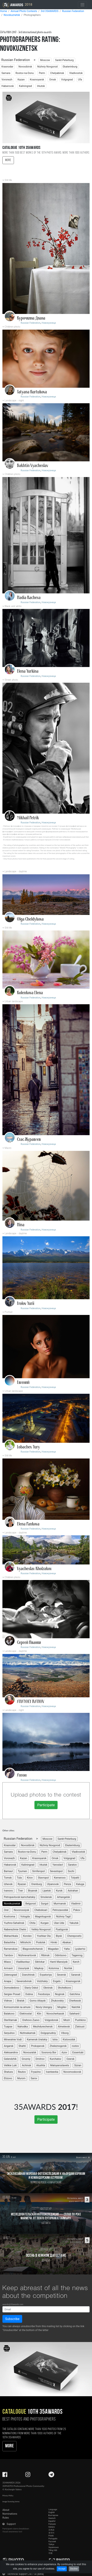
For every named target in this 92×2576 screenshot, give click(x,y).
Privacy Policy (7, 2495)
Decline (74, 2568)
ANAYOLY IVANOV (30, 1701)
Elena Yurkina (27, 671)
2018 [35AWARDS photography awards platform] (17, 4)
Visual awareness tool (12, 2531)
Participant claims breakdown (15, 2528)
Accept (61, 2568)
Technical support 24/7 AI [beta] (25, 2574)
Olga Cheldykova (30, 919)
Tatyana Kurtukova (32, 392)
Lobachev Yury (28, 1447)
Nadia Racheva (29, 597)
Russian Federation (15, 60)
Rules (5, 2517)
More (8, 160)
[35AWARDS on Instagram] (27, 2475)
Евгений (23, 1382)
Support (11, 2524)
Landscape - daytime (16, 872)
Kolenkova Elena (30, 993)
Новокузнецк (49, 323)
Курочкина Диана (31, 318)
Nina (20, 1225)
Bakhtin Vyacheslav (32, 465)
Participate (46, 1805)
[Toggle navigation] (82, 4)
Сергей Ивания (29, 1642)
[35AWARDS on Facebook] (4, 2475)
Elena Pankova (28, 1524)
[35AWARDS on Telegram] (51, 2475)
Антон (22, 1775)
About (5, 2509)
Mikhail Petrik (28, 818)
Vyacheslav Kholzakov (34, 1568)
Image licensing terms (11, 2501)
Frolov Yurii (25, 1303)
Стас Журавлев (29, 1139)
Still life (8, 180)
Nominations (9, 2513)
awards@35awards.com (12, 2304)
